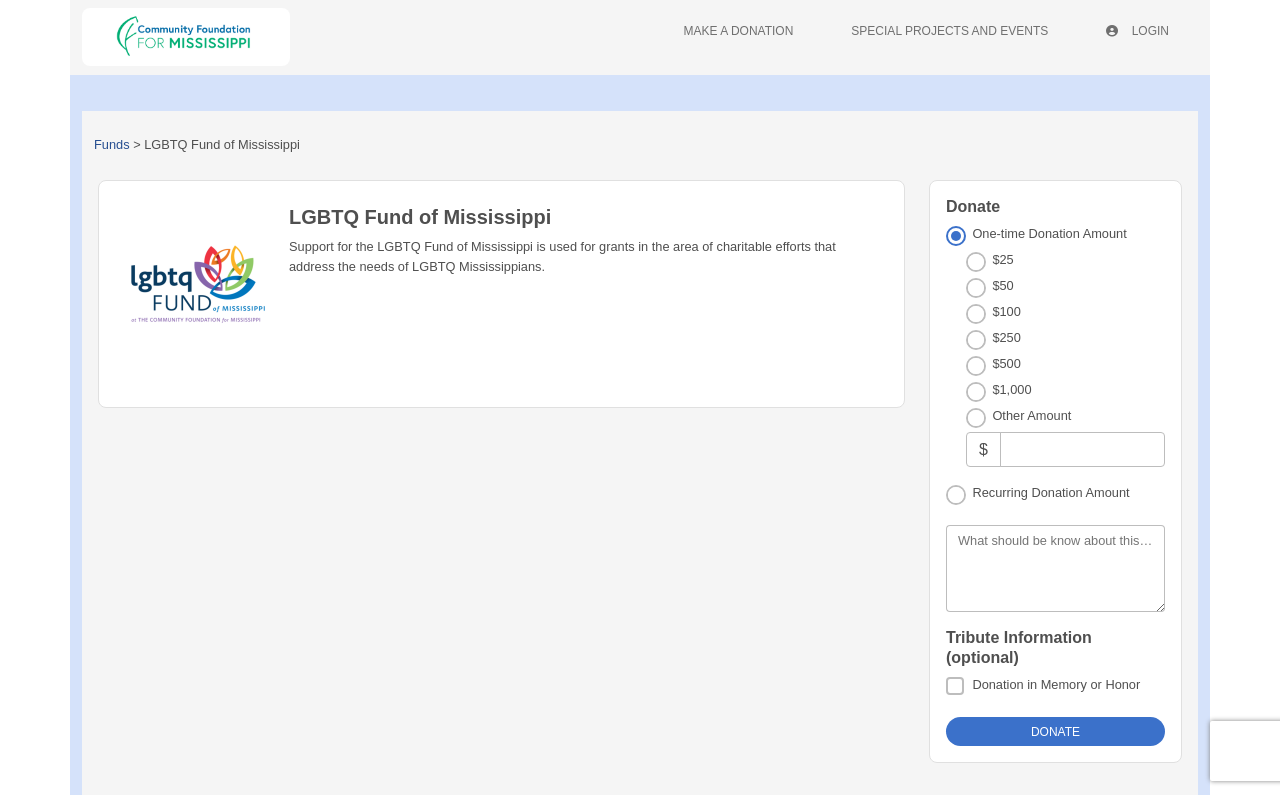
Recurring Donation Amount (1050, 492)
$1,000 (1011, 389)
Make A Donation (739, 31)
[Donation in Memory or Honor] (955, 686)
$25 (1002, 259)
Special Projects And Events (949, 31)
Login (1137, 31)
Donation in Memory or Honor (1056, 684)
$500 (1006, 363)
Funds (112, 144)
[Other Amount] (1082, 449)
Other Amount (1031, 415)
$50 (1002, 285)
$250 (1006, 337)
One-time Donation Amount (1049, 233)
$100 (1006, 311)
